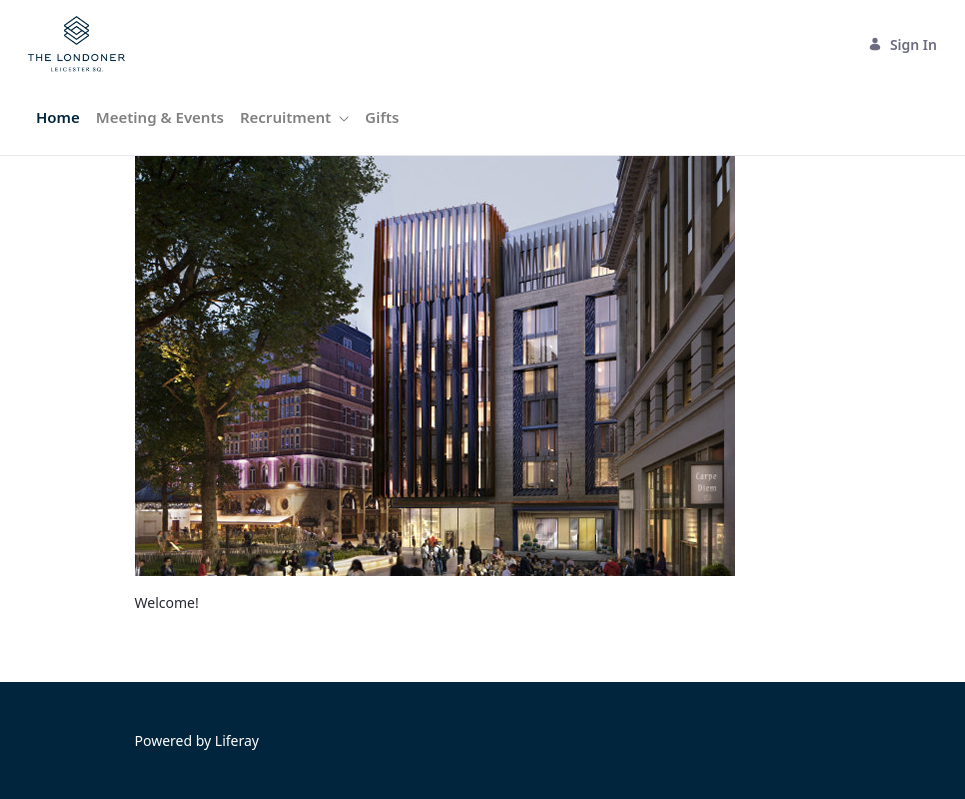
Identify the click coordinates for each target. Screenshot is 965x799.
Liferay (237, 740)
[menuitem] (58, 117)
